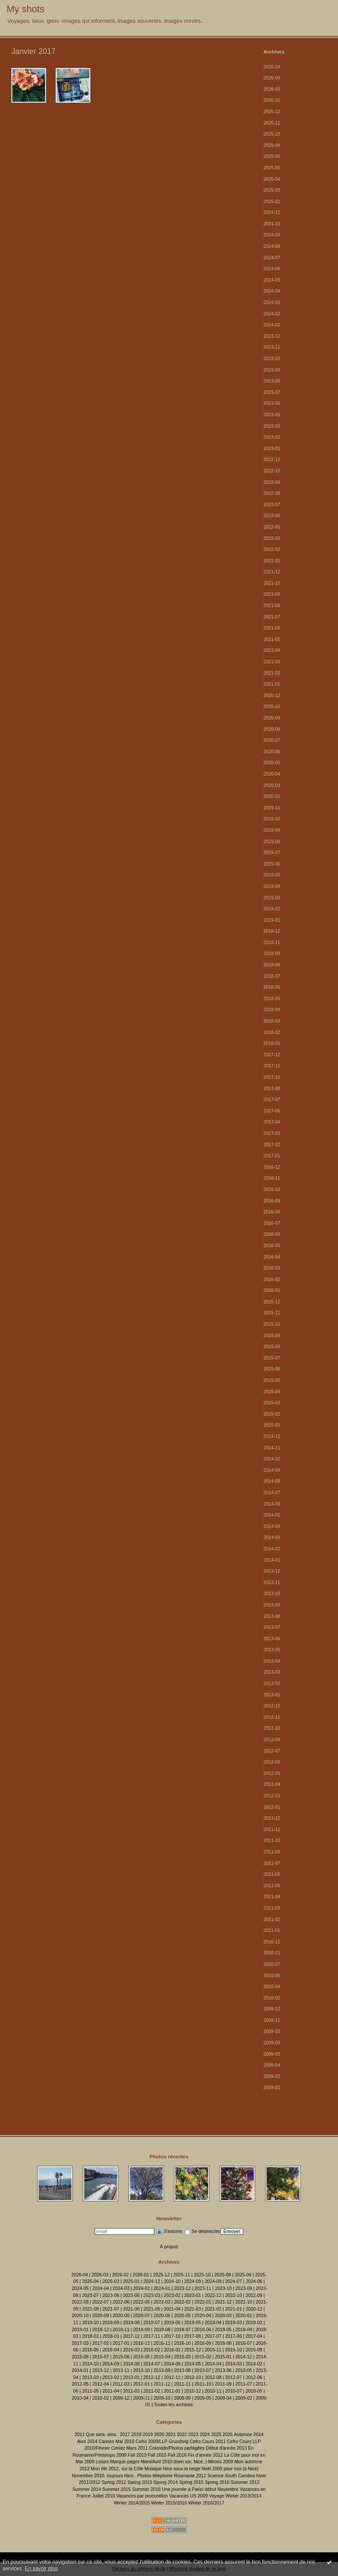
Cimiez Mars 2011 (129, 2448)
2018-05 (271, 998)
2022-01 (271, 560)
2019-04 (271, 886)
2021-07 (271, 617)
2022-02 (271, 549)
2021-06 (271, 628)
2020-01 (271, 796)
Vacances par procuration (142, 2496)
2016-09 (271, 1201)
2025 (216, 2434)
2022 (182, 2434)
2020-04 (271, 774)
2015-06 (271, 1369)
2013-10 (271, 1593)
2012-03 (271, 1795)
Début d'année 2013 (226, 2448)
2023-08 (271, 381)
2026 (227, 2434)
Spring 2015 (191, 2482)
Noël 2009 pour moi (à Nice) (230, 2468)
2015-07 (271, 1358)
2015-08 (271, 1346)
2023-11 (271, 347)
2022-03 (271, 538)
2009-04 (271, 2065)
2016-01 (271, 1290)
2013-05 (271, 1649)
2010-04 (271, 1986)
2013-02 (271, 1683)
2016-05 (271, 1245)
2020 (159, 2434)
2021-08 (271, 605)
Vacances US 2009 (188, 2496)
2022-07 (271, 504)
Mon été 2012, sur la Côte (117, 2468)
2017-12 (271, 1054)
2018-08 (271, 964)
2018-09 (271, 953)
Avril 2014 (87, 2441)
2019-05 (271, 875)
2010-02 (271, 1998)
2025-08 (271, 145)
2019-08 (271, 841)
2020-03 (271, 785)
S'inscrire (169, 2231)
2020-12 (271, 695)
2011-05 (271, 1885)
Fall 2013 (137, 2455)
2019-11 (271, 807)
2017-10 (271, 1077)
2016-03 (271, 1268)
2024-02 (271, 313)
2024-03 (271, 302)
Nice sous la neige (181, 2468)
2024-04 (271, 291)
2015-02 (271, 1414)
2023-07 (271, 392)
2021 (170, 2434)
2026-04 (271, 66)
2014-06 (271, 1504)
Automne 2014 (248, 2434)
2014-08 (271, 1481)
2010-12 (271, 1941)
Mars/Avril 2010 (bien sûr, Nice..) (174, 2461)
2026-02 (271, 89)
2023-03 (271, 426)
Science (215, 2475)
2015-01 (271, 1425)
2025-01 (271, 201)
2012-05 (271, 1773)
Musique (153, 2468)
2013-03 (271, 1672)
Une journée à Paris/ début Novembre (200, 2489)
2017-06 (271, 1111)
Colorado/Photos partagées (177, 2448)
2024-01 (271, 324)
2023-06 (271, 403)
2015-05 (271, 1380)
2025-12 (271, 111)
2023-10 (271, 358)
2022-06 (271, 515)
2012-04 (271, 1784)
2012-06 (271, 1762)
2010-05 (271, 1975)
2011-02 (271, 1919)
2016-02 (271, 1279)
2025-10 (271, 134)
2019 (147, 2434)
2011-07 (271, 1863)
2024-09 (271, 235)
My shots (25, 9)
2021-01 (271, 684)
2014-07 (271, 1492)
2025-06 (271, 156)
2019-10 (271, 818)
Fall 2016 (177, 2455)
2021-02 (271, 673)
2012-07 (271, 1751)
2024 (204, 2434)
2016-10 (271, 1189)
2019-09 (271, 830)
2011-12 (271, 1818)
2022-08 (271, 493)
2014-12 (271, 1436)
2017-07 (271, 1099)
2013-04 (271, 1661)
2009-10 (271, 2031)
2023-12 (271, 336)
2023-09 (271, 370)
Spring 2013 (139, 2482)
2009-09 (271, 2042)
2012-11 (271, 1717)
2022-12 (271, 459)
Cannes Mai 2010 (116, 2441)
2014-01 (271, 1560)
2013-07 (271, 1627)
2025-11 (271, 123)
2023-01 (271, 448)
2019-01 (271, 920)
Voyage (216, 2496)
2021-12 (271, 571)
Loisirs (102, 2461)
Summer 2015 (116, 2489)
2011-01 (271, 1930)
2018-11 (271, 942)
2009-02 (271, 2076)
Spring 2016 (217, 2482)
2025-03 (271, 190)
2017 (125, 2434)
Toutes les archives (173, 2404)
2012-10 (271, 1728)
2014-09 (271, 1470)
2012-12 (271, 1705)
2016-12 (271, 1167)
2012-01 (271, 1807)
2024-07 (271, 257)
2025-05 (271, 167)
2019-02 (271, 908)
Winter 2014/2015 (132, 2503)
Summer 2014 (86, 2489)
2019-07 (271, 852)
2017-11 (271, 1065)
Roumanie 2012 (190, 2475)
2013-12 (271, 1571)
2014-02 (271, 1548)
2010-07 (271, 1964)
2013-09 (271, 1605)
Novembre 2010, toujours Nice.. (104, 2475)
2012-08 (271, 1739)
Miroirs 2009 (220, 2461)
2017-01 (271, 1155)
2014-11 (271, 1447)
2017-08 (271, 1088)
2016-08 (271, 1211)
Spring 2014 (165, 2482)
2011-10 (271, 1840)
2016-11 (271, 1178)
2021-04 (271, 650)
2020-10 (271, 706)
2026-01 (271, 100)
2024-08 (271, 246)
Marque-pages (124, 2461)
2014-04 (271, 1526)
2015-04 (271, 1391)
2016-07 (271, 1223)
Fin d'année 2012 (205, 2455)
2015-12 (271, 1301)
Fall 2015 (157, 2455)
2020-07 (271, 740)
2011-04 (271, 1896)
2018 (136, 2434)
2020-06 (271, 751)
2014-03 (271, 1537)
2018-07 (271, 976)
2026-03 (271, 77)
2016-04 (271, 1257)
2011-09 (271, 1852)
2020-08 (271, 729)
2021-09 (271, 594)
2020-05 (271, 762)
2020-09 (271, 718)
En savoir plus (41, 2568)
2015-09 (271, 1335)
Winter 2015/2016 (169, 2503)
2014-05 (271, 1515)
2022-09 (271, 482)
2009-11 (271, 2020)
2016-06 (271, 1234)
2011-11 (271, 1829)
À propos (169, 2246)
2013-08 (271, 1616)
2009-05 (271, 2054)
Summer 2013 (245, 2482)
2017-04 (271, 1122)
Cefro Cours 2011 (208, 2441)
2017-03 (271, 1133)
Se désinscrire (203, 2231)
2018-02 (271, 1032)
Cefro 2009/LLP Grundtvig (162, 2441)
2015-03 (271, 1402)
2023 (193, 2434)
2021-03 (271, 661)
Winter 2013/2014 (243, 2496)
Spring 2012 (114, 2482)
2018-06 (271, 987)
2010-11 (271, 1952)
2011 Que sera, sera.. (97, 2434)
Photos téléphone (155, 2475)
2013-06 (271, 1638)
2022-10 (271, 471)
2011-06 (271, 1874)
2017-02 (271, 1144)
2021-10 (271, 583)
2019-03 (271, 897)
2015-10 (271, 1324)
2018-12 (271, 931)
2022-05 (271, 527)
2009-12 (271, 2009)
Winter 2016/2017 (206, 2503)
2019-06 (271, 864)
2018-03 (271, 1021)
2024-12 (271, 212)
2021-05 (271, 639)
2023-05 (271, 414)
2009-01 (271, 2087)
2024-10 (271, 224)
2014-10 (271, 1458)
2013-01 (271, 1694)
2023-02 (271, 437)
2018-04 (271, 1009)
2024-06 (271, 268)
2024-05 (271, 280)
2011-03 (271, 1908)
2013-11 (271, 1582)
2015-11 (271, 1312)
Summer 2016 (146, 2489)
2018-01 (271, 1043)
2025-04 (271, 179)
